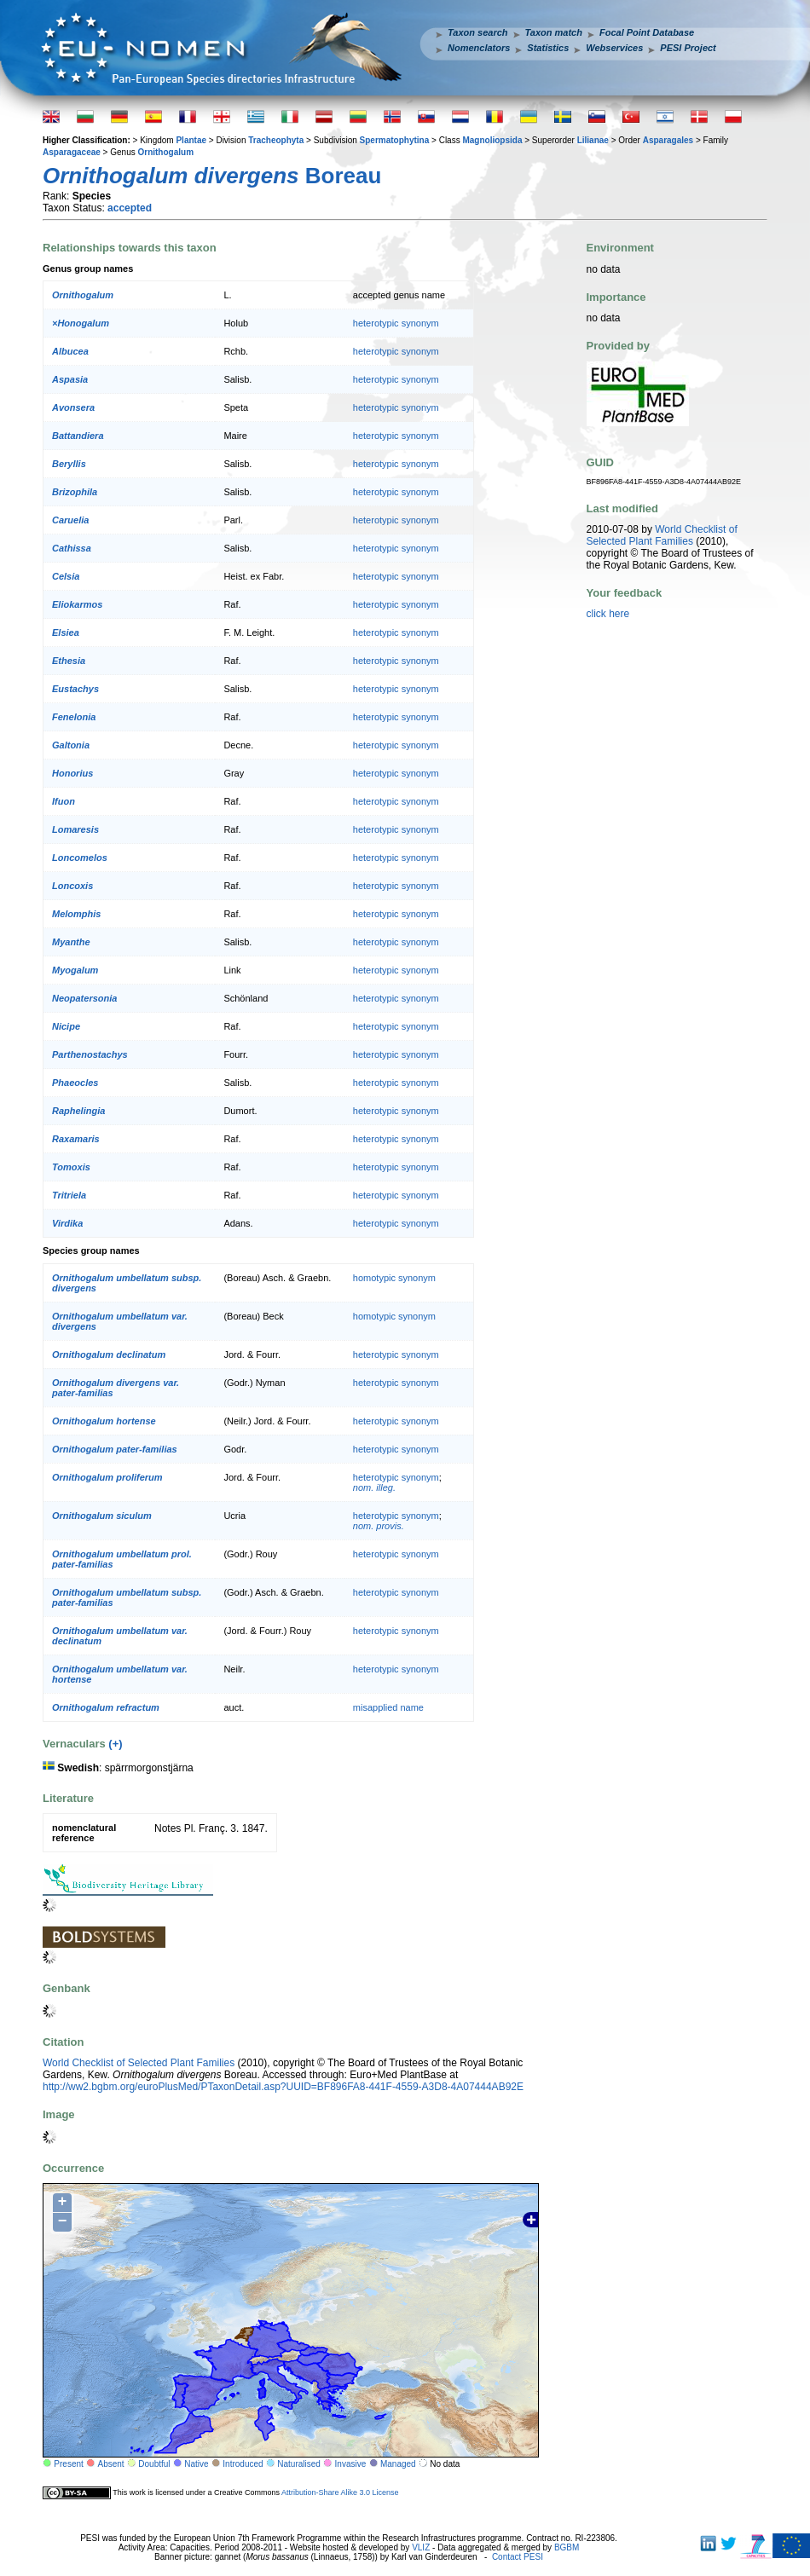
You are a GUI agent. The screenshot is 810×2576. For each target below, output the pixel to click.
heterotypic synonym (396, 323)
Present (68, 2464)
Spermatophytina (395, 140)
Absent (111, 2464)
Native (196, 2464)
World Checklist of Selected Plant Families (138, 2063)
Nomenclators (479, 48)
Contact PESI (517, 2557)
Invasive (351, 2464)
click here (608, 614)
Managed (398, 2464)
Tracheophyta (276, 140)
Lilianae (593, 140)
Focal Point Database (646, 32)
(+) (115, 1743)
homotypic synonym (394, 1278)
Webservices (614, 48)
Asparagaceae (72, 152)
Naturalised (299, 2464)
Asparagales (668, 140)
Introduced (243, 2464)
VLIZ (421, 2547)
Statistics (548, 48)
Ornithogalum (165, 152)
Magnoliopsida (492, 140)
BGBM (566, 2547)
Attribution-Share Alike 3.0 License (340, 2492)
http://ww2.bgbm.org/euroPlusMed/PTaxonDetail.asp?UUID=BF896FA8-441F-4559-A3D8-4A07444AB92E (283, 2087)
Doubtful (154, 2464)
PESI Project (687, 48)
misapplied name (388, 1707)
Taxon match (553, 32)
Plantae (191, 140)
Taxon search (478, 32)
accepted (129, 208)
